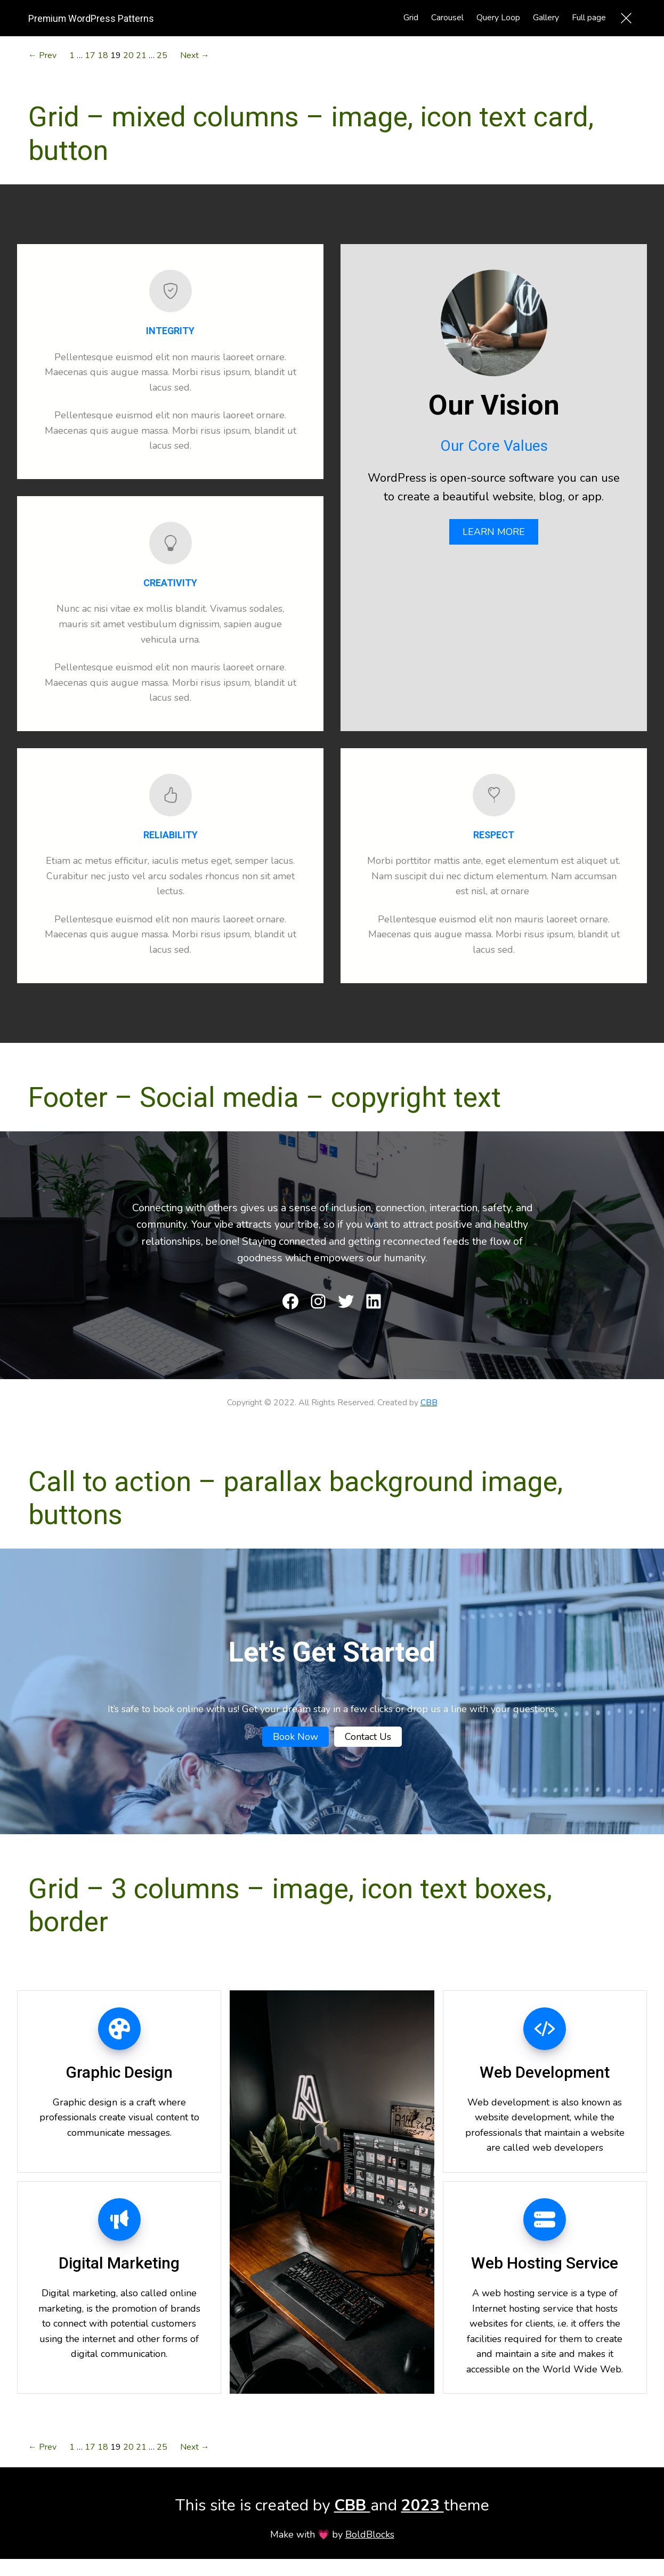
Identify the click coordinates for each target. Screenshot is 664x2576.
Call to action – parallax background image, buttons (295, 1498)
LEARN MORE (494, 531)
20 (128, 55)
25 (162, 55)
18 (103, 55)
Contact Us (368, 1736)
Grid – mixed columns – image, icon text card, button (311, 133)
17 (90, 55)
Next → (194, 55)
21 (141, 55)
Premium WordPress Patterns (91, 18)
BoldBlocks (369, 2534)
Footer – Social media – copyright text (264, 1097)
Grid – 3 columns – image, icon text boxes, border (290, 1905)
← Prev (42, 55)
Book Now (295, 1736)
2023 (422, 2505)
